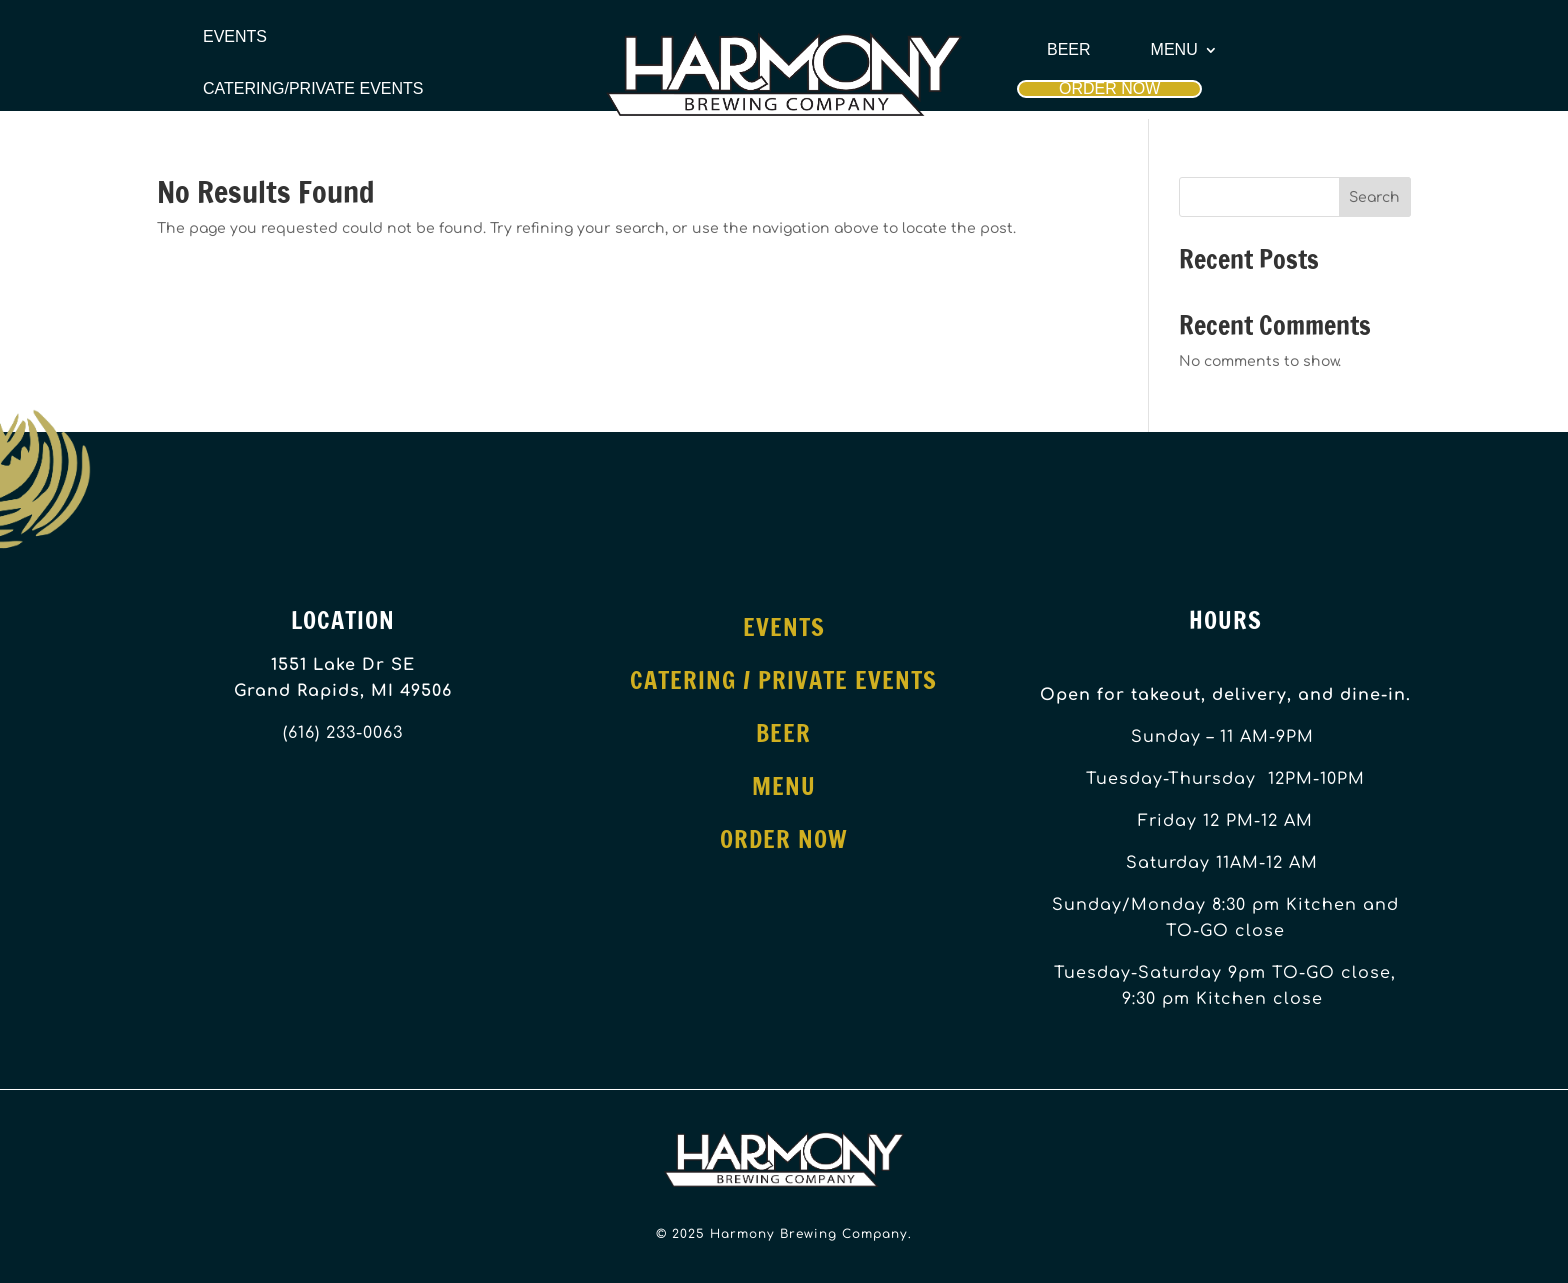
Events (235, 37)
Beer (1069, 50)
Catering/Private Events (313, 89)
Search (1374, 197)
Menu (1174, 50)
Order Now (1109, 88)
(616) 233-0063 (343, 733)
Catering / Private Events (783, 680)
